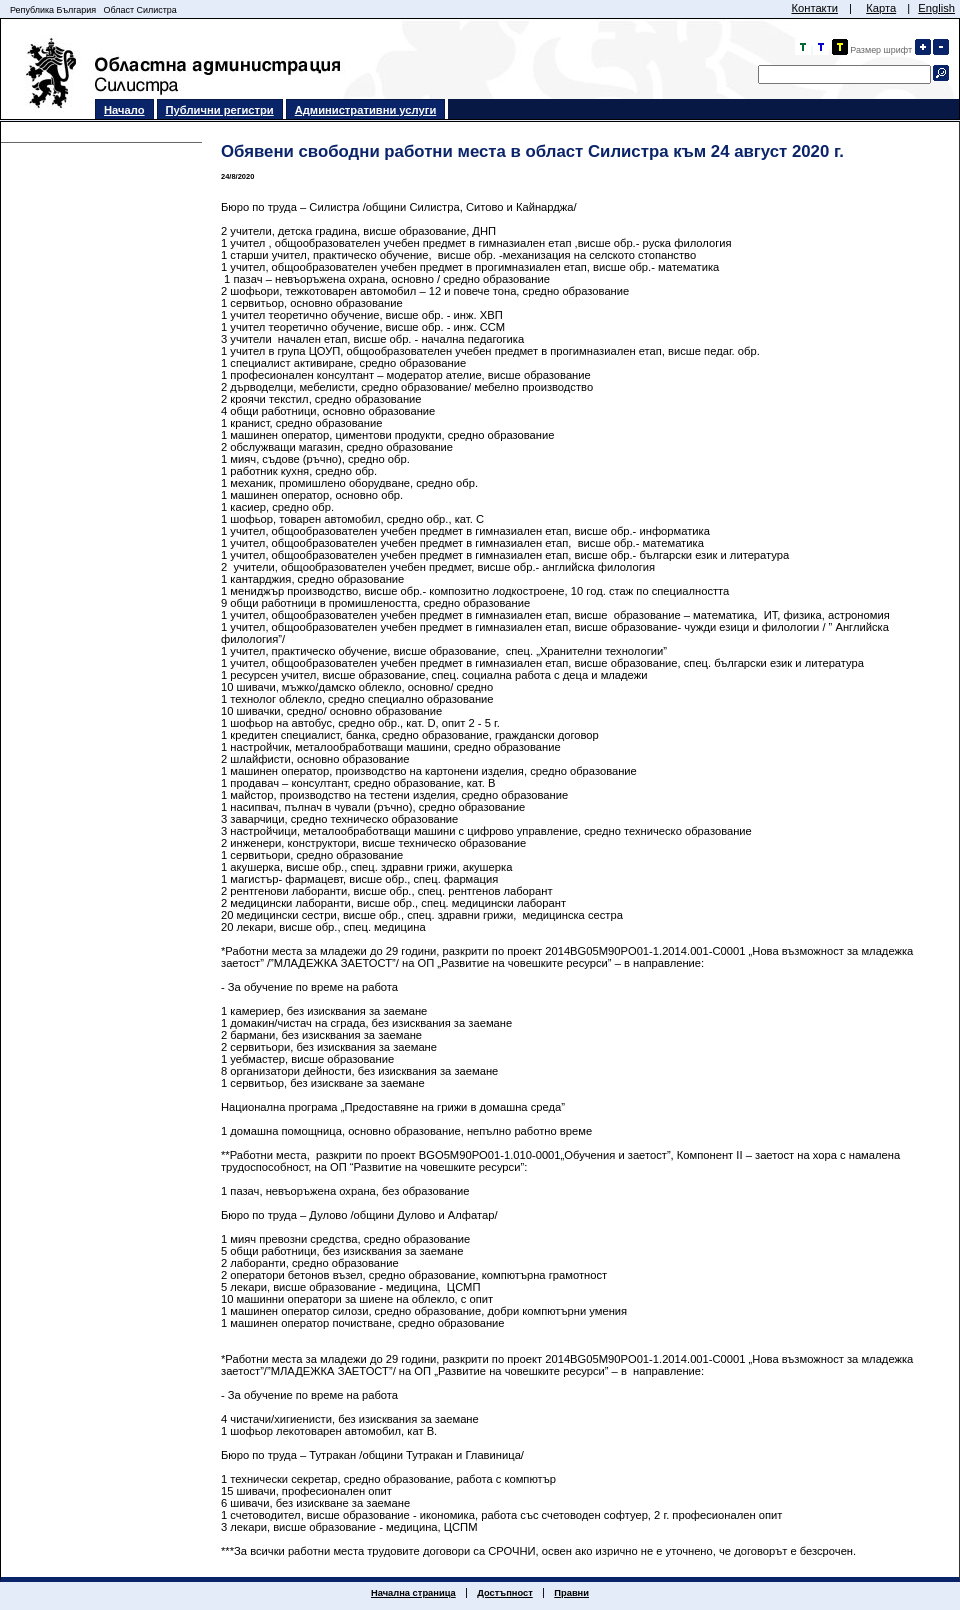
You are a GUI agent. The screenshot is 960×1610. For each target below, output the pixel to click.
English (936, 8)
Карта (881, 8)
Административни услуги (366, 110)
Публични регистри (220, 110)
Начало (124, 110)
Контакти (814, 8)
